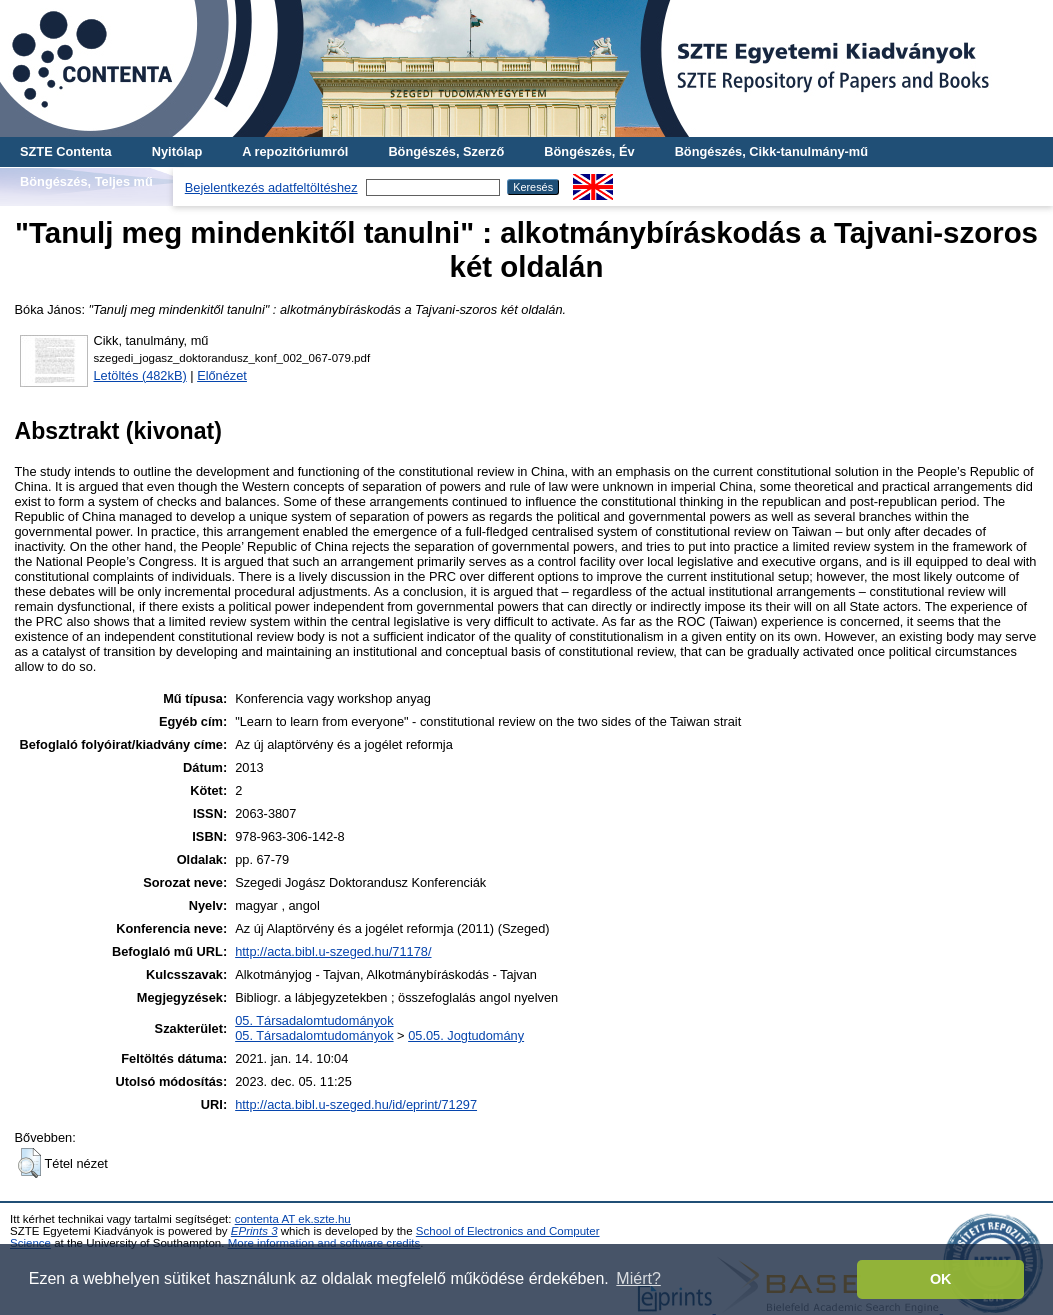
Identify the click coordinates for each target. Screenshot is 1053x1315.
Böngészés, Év (589, 151)
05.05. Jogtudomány (466, 1035)
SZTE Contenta (66, 151)
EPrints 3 (254, 1231)
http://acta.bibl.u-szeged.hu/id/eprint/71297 (356, 1104)
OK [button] (941, 1279)
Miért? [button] (638, 1278)
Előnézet (222, 375)
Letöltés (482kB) (140, 375)
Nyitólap (177, 151)
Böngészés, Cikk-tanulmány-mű (771, 151)
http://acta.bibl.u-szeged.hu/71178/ (333, 951)
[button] (29, 1163)
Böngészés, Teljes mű (86, 181)
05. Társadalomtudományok (314, 1020)
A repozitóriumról (295, 151)
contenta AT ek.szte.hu (293, 1219)
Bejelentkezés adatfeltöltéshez (271, 187)
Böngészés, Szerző (446, 151)
